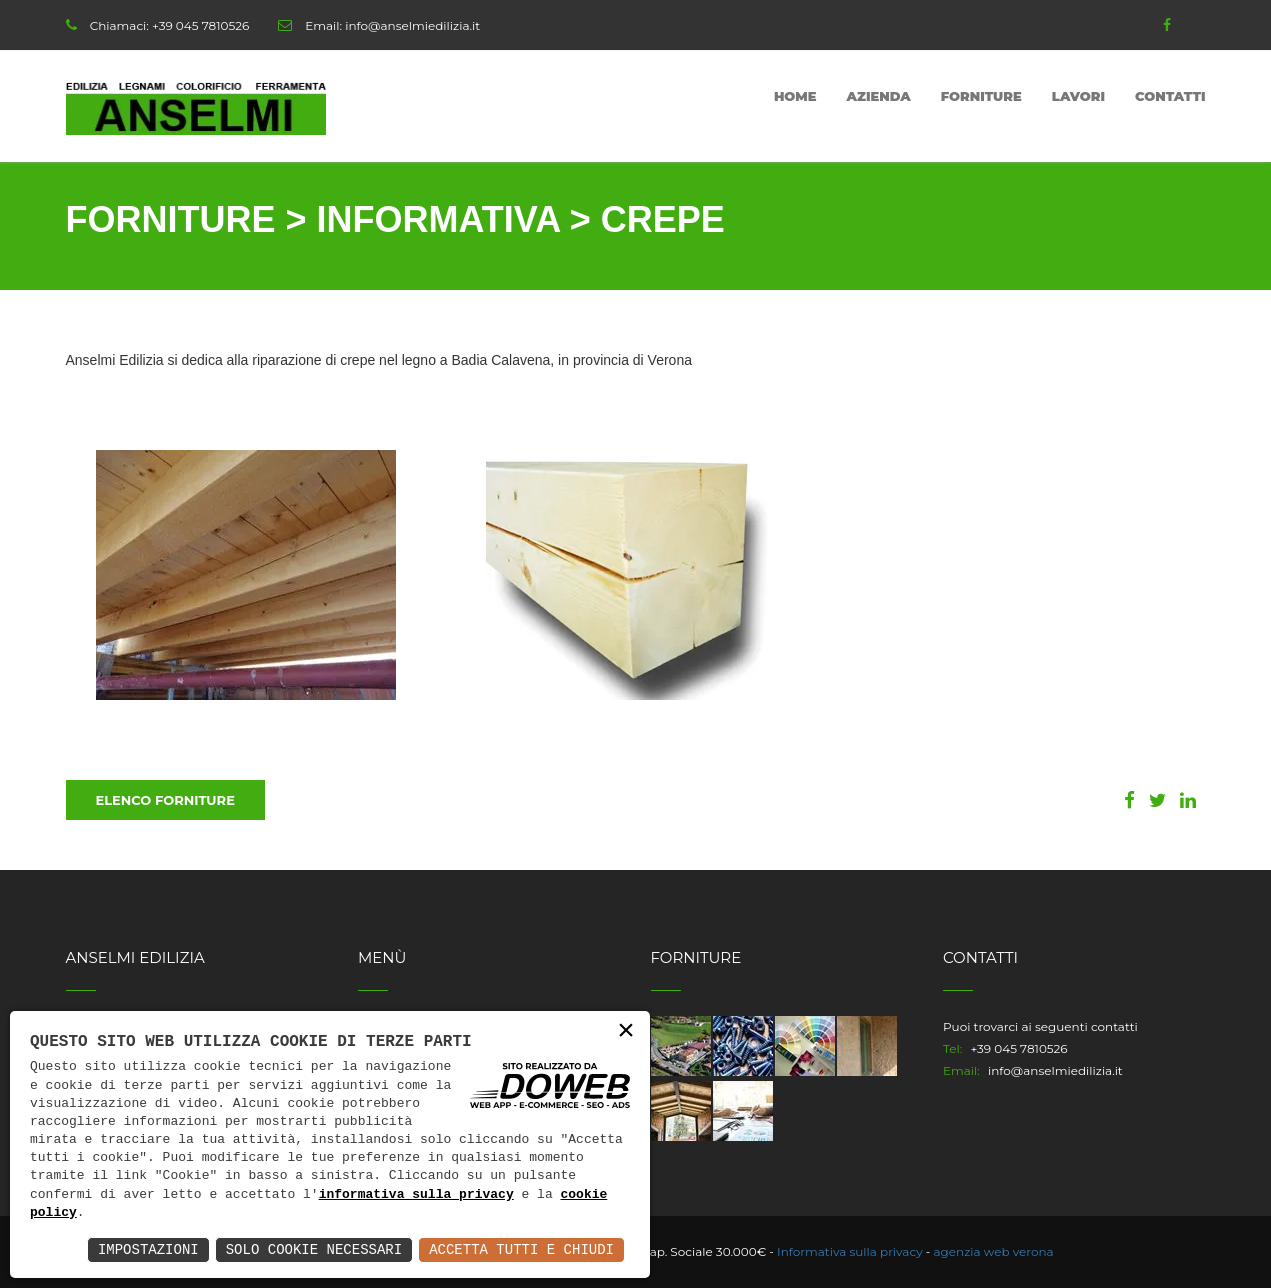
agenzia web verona (994, 1251)
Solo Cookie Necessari (314, 1249)
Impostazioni (148, 1249)
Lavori (1078, 96)
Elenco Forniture (165, 800)
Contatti (1170, 96)
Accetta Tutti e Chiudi (521, 1249)
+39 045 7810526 (200, 25)
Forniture (981, 96)
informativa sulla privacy (416, 1195)
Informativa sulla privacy (850, 1251)
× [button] (626, 1031)
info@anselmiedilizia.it (412, 25)
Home (795, 96)
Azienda (879, 96)
